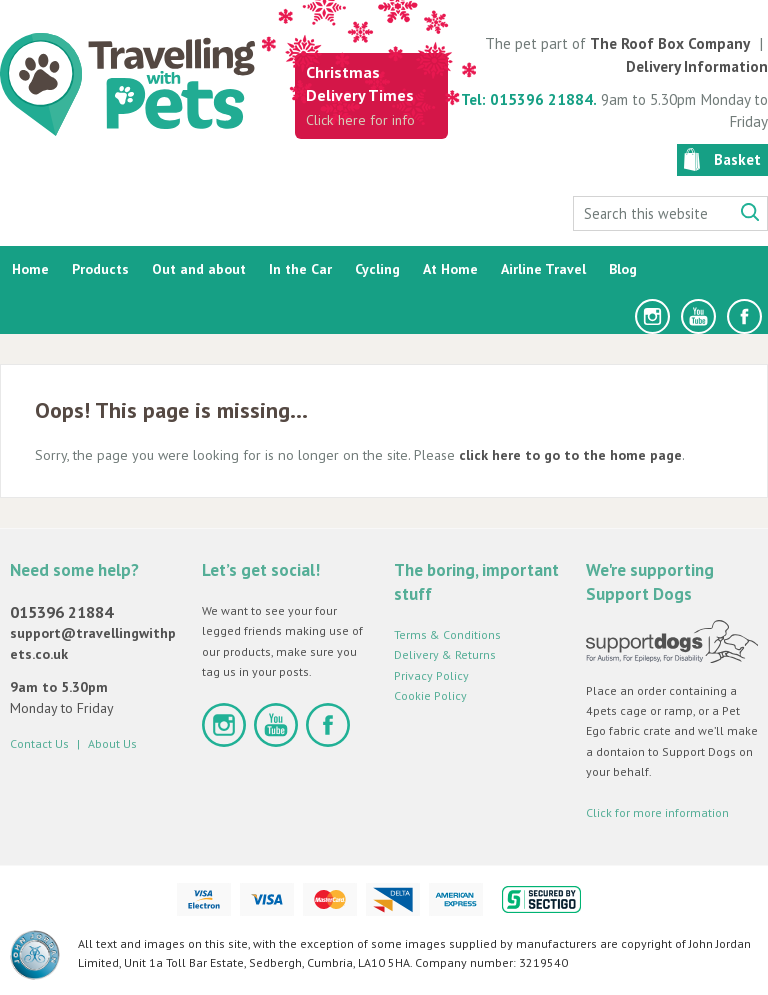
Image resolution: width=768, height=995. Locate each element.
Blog (623, 269)
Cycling (377, 269)
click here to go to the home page (570, 455)
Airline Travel (543, 269)
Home (30, 269)
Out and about (199, 269)
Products (100, 269)
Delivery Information (697, 66)
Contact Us (39, 743)
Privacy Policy (431, 675)
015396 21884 (61, 612)
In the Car (300, 269)
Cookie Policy (430, 695)
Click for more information (657, 812)
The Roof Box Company (670, 43)
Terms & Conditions (447, 634)
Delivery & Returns (445, 654)
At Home (450, 269)
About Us (112, 743)
